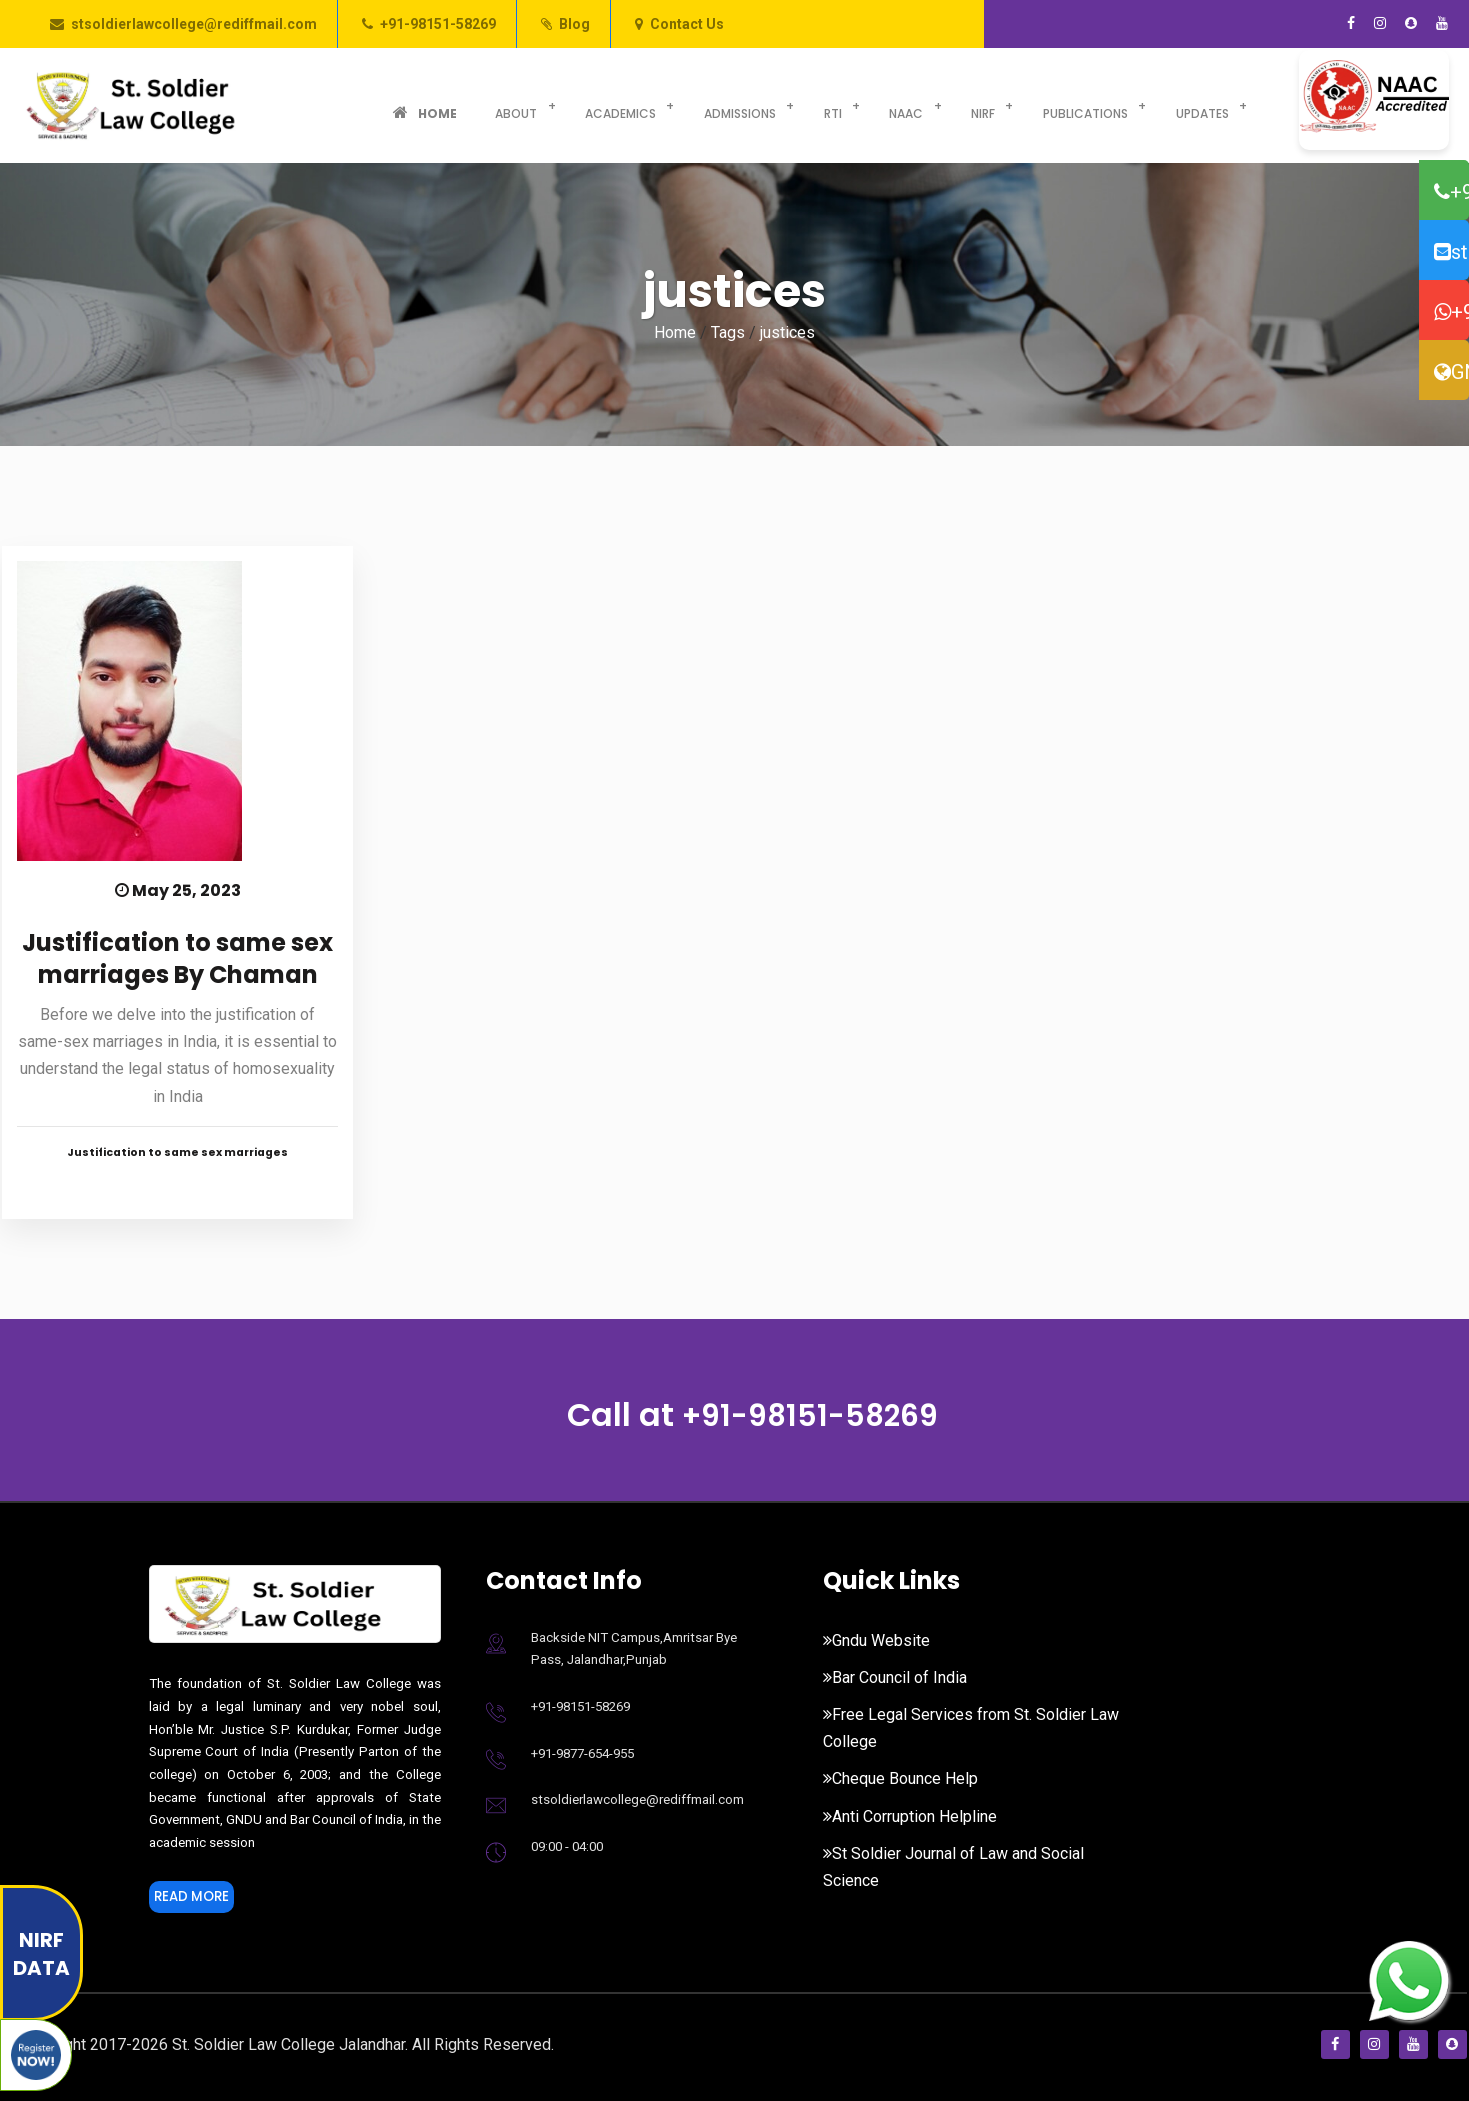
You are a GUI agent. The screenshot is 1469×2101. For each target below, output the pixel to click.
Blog (574, 24)
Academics (581, 105)
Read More (198, 1899)
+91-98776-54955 (1451, 312)
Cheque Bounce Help (900, 1778)
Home (415, 105)
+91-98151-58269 (438, 24)
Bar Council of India (895, 1677)
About (488, 105)
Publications (992, 105)
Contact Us (687, 24)
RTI (772, 105)
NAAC (835, 105)
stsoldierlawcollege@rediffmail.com (194, 24)
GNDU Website (1451, 372)
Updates (1098, 105)
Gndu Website (876, 1640)
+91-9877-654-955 (582, 1753)
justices (787, 332)
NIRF (901, 105)
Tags (728, 332)
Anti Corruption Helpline (910, 1816)
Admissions (690, 105)
